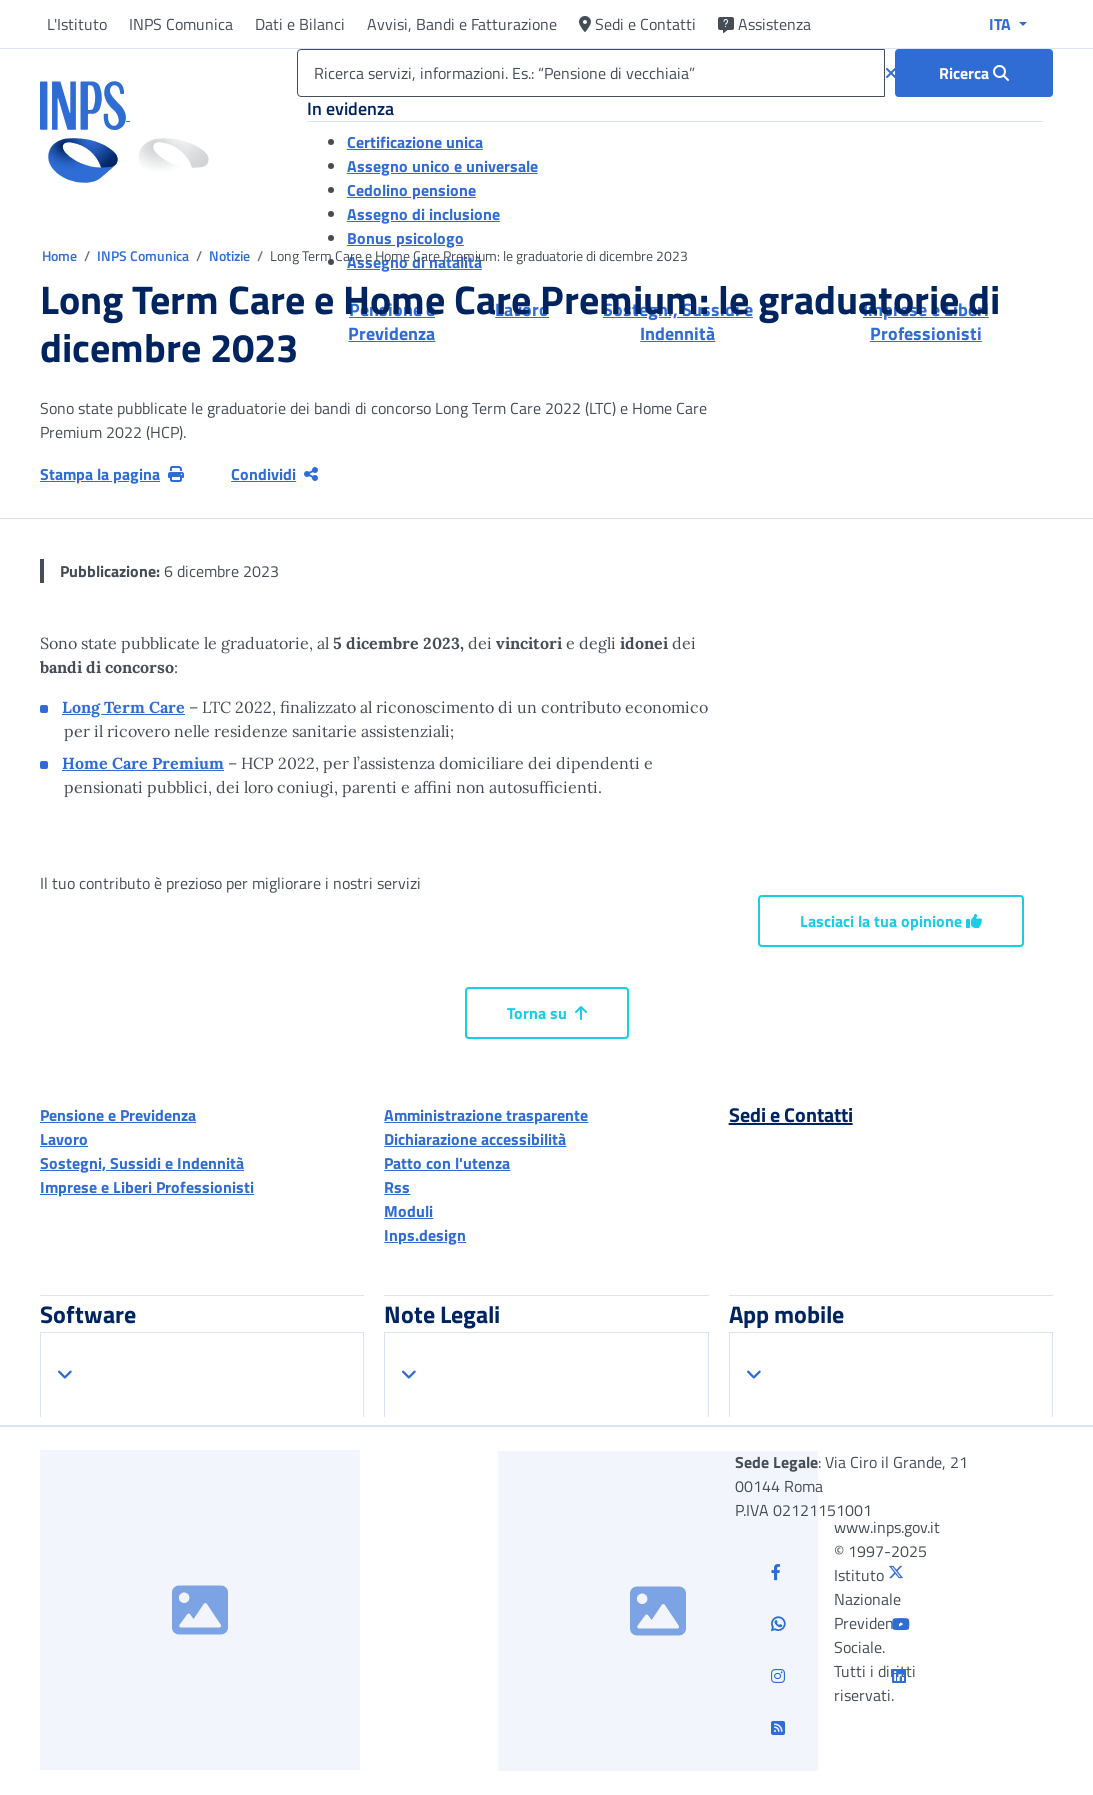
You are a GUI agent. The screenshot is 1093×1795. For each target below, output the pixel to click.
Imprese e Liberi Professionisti (147, 1187)
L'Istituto (77, 24)
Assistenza (764, 24)
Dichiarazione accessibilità (475, 1139)
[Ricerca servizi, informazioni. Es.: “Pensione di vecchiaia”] (591, 73)
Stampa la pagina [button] (112, 474)
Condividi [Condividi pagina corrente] (274, 474)
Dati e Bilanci (300, 24)
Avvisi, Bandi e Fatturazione (462, 24)
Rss (397, 1187)
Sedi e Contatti (637, 24)
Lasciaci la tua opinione (891, 921)
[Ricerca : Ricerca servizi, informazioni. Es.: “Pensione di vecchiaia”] (974, 73)
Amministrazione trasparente (486, 1115)
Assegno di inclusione (423, 214)
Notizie (229, 255)
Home (61, 255)
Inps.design (425, 1235)
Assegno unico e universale (442, 166)
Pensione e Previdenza (118, 1115)
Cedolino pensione (411, 190)
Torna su (547, 1013)
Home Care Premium (143, 763)
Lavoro (64, 1139)
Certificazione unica (415, 142)
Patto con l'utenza (447, 1163)
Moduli (408, 1211)
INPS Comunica (181, 24)
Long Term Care (123, 707)
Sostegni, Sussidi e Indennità (142, 1163)
